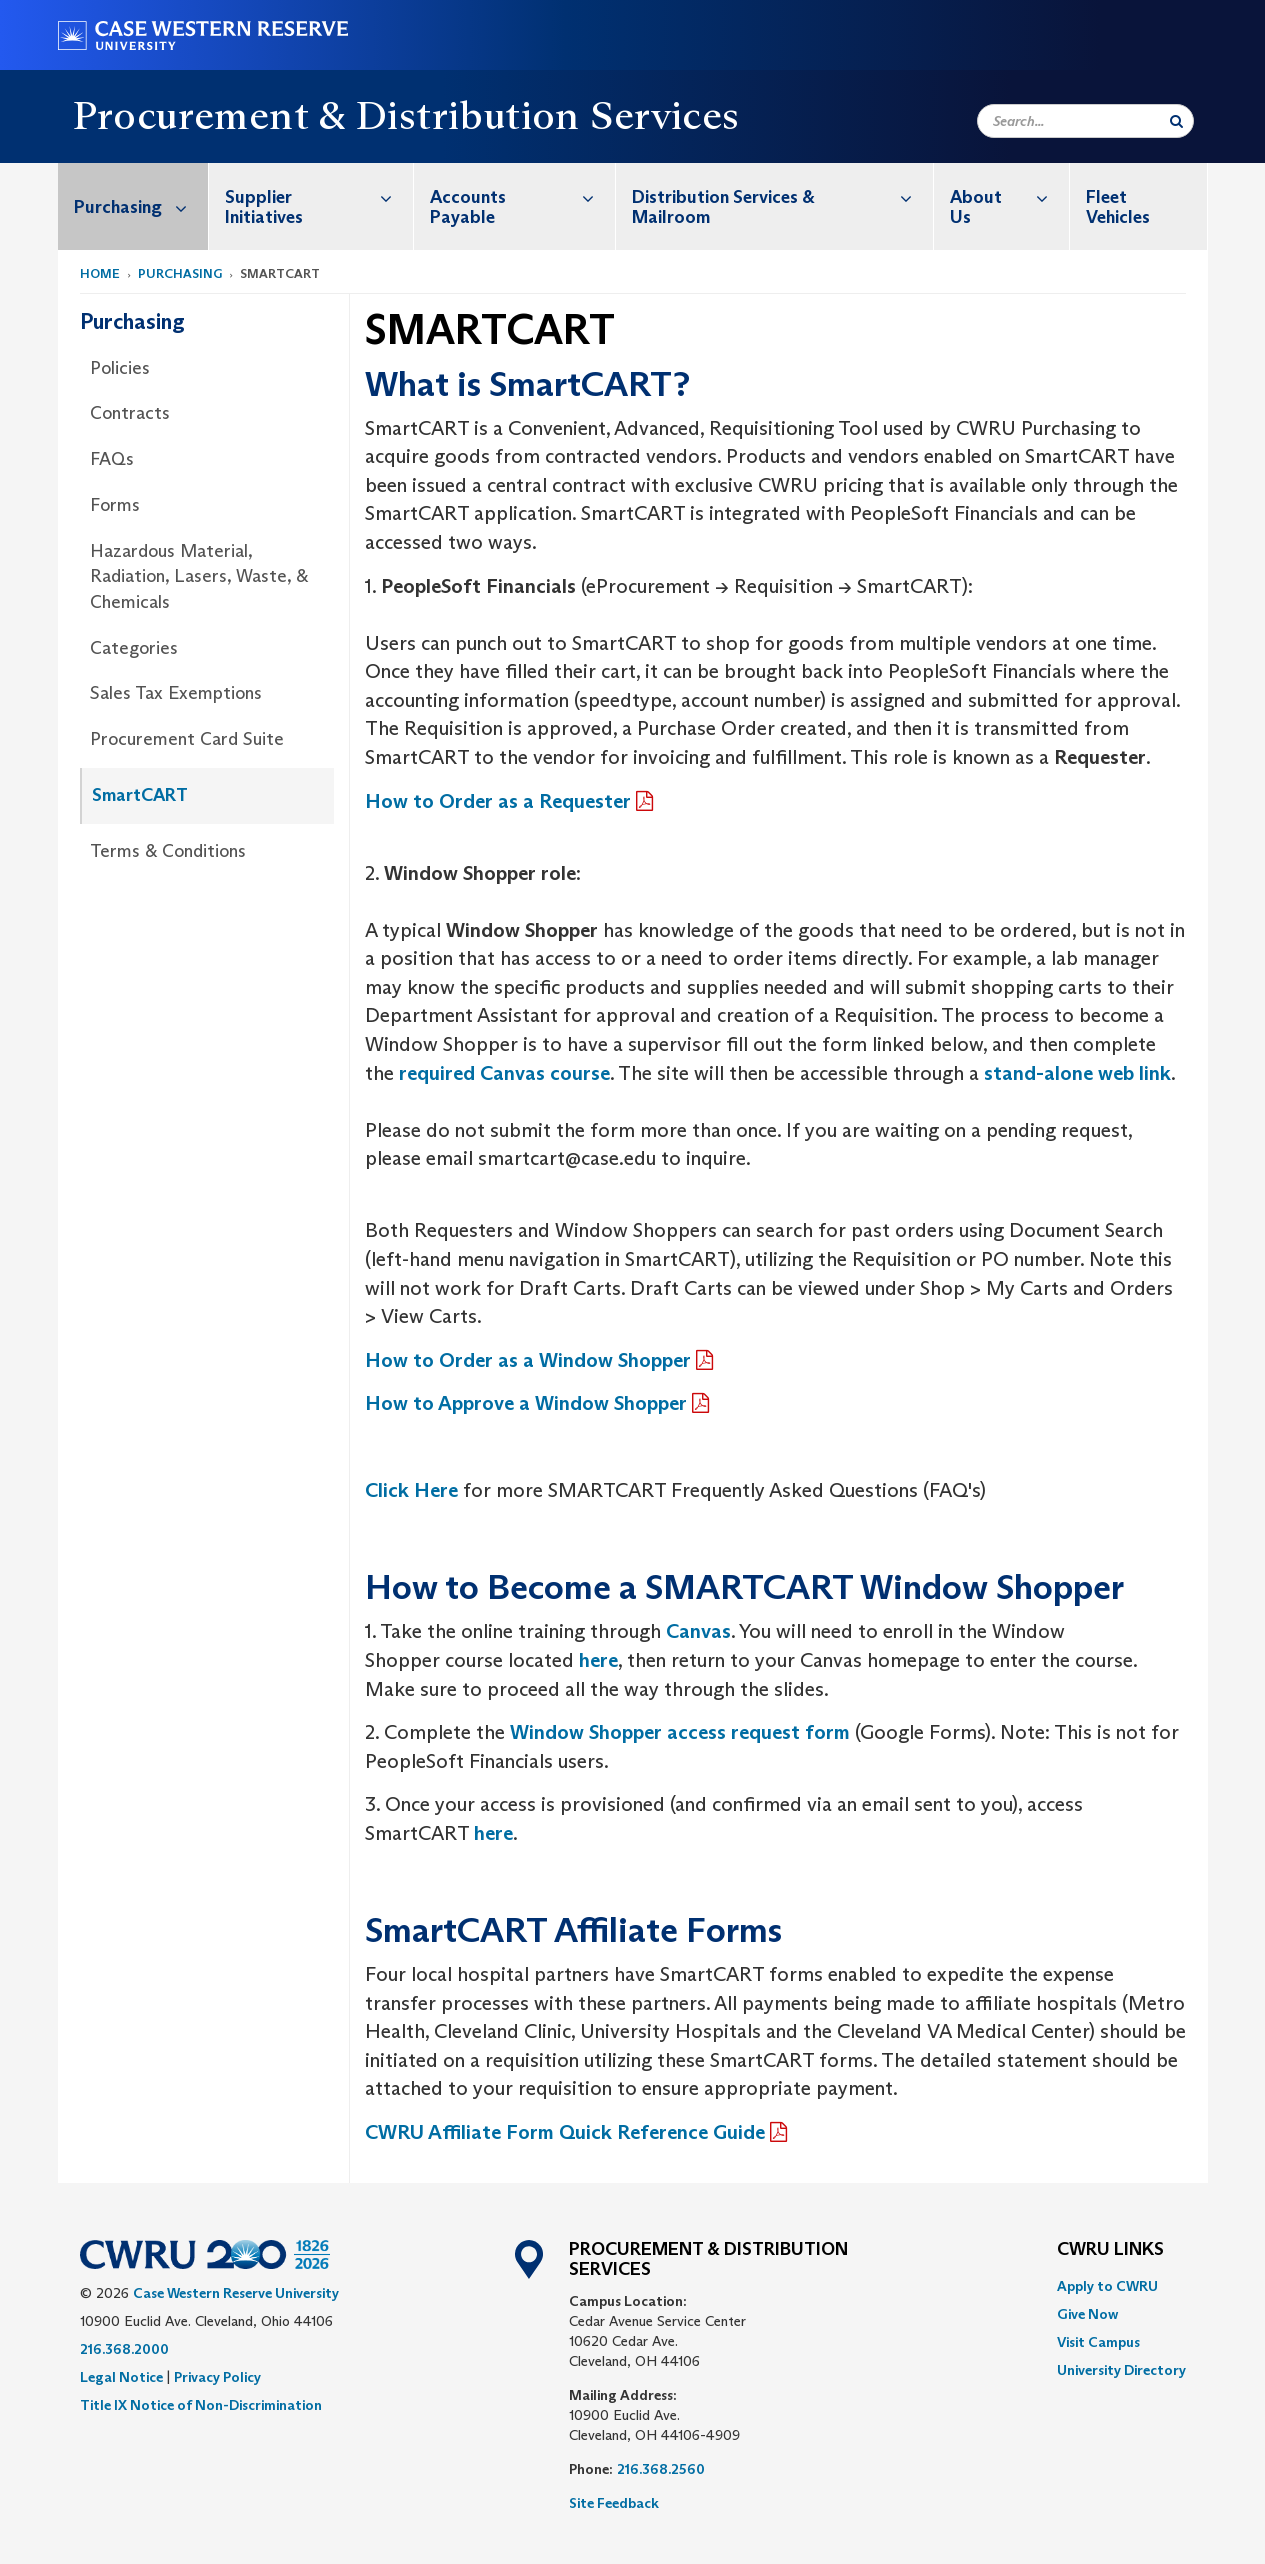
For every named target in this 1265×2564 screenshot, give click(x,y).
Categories (134, 648)
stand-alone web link (1077, 1073)
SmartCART (140, 795)
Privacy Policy (217, 2377)
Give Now (1087, 2314)
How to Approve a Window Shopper (526, 1403)
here (493, 1833)
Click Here (411, 1490)
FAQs (112, 459)
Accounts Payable (522, 196)
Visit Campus (1098, 2342)
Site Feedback (614, 2503)
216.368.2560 (661, 2469)
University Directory (1121, 2370)
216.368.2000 (124, 2349)
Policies (120, 368)
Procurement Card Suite (187, 739)
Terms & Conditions (168, 851)
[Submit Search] (1176, 121)
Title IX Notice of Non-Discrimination (201, 2405)
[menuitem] (133, 206)
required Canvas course (504, 1073)
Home (100, 273)
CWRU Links (1110, 2250)
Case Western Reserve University (236, 2293)
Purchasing (141, 206)
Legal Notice (121, 2377)
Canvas (698, 1631)
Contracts (130, 413)
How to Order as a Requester (498, 801)
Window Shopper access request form (680, 1732)
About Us (1009, 196)
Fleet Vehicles (1118, 207)
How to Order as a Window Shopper (528, 1360)
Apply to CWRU (1107, 2286)
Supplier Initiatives (319, 196)
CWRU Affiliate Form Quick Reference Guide (565, 2132)
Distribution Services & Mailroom (782, 196)
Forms (115, 505)
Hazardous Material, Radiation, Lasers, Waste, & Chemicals (199, 576)
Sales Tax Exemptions (176, 693)
